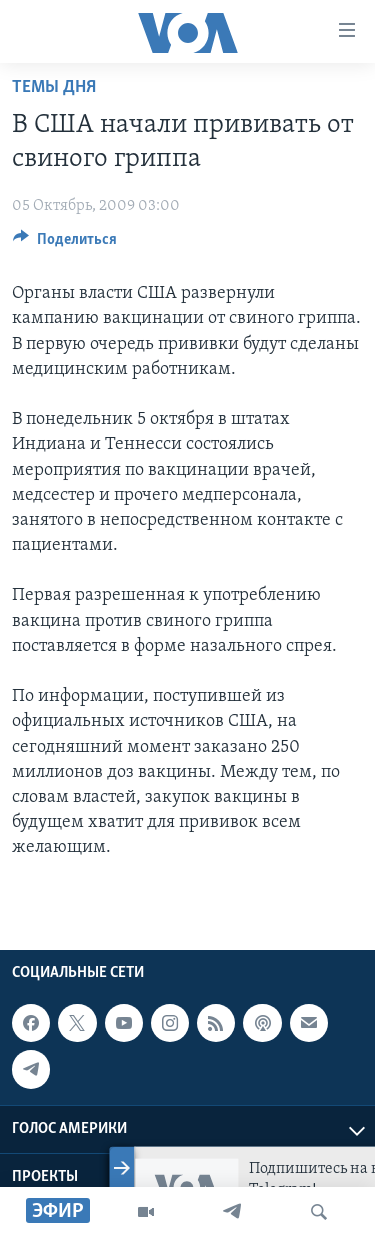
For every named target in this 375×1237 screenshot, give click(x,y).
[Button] (65, 244)
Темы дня (54, 87)
